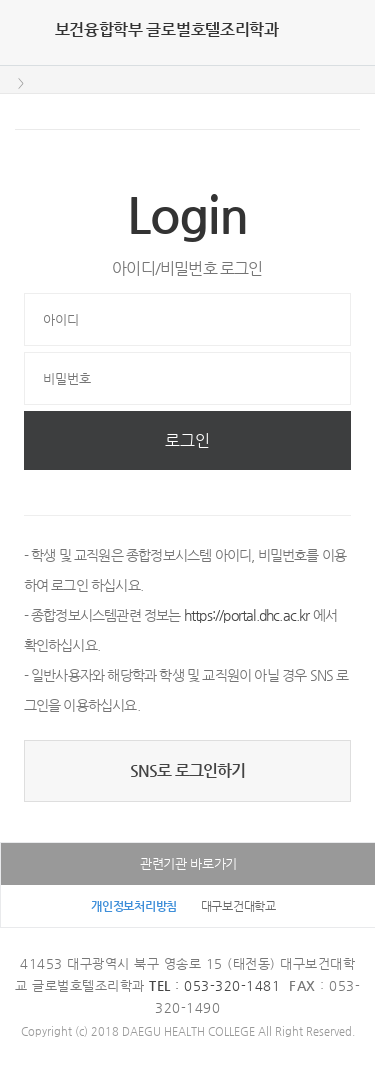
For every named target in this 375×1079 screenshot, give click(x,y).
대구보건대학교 (238, 906)
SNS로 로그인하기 (188, 770)
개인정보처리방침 (134, 906)
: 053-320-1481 (214, 985)
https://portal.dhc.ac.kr (247, 615)
